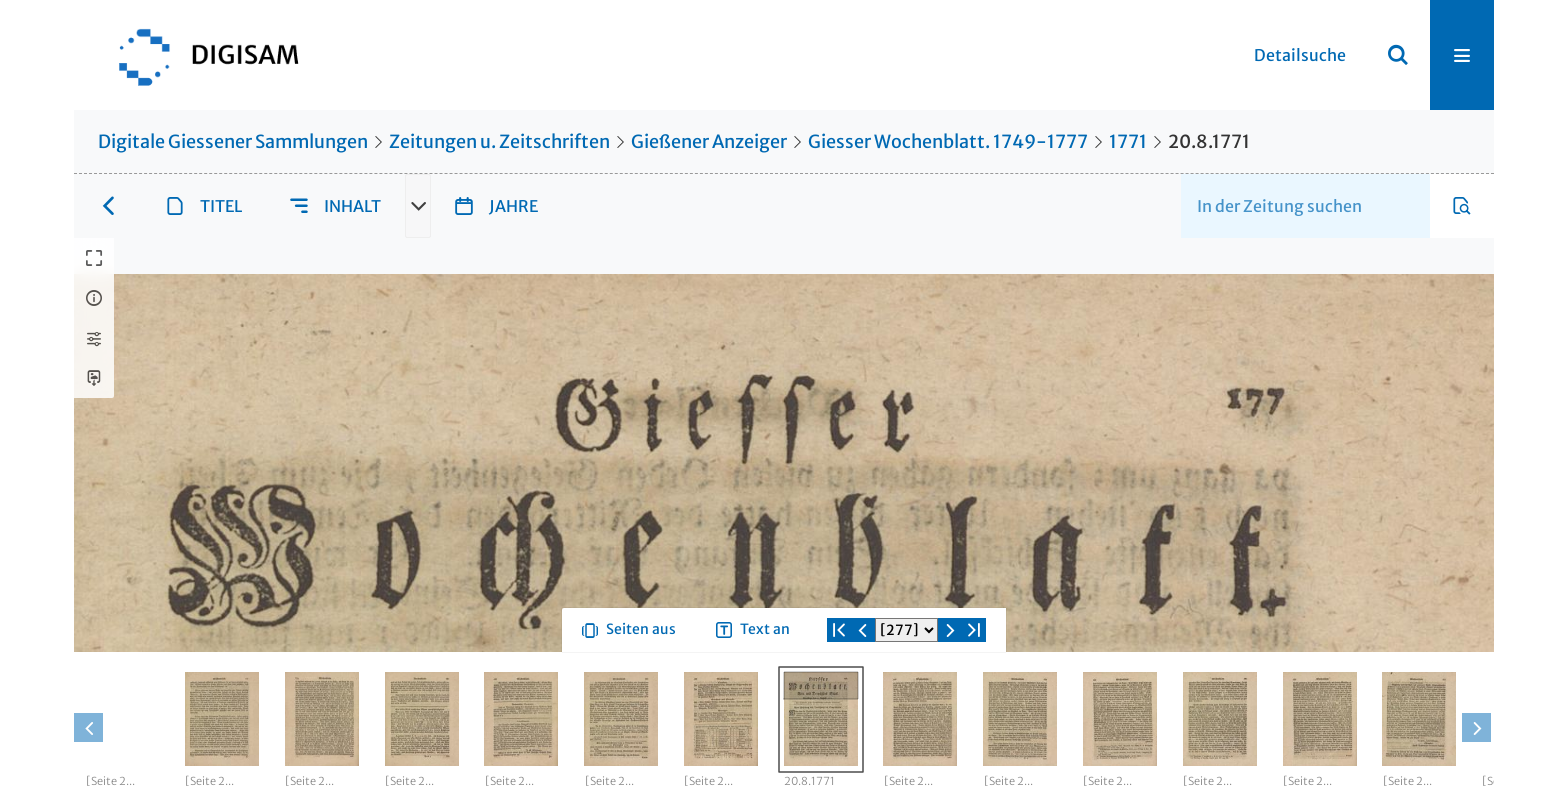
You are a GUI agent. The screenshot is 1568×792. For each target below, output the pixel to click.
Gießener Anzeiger (709, 141)
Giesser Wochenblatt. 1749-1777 (948, 141)
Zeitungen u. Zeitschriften (499, 141)
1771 (1128, 141)
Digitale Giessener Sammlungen (233, 141)
